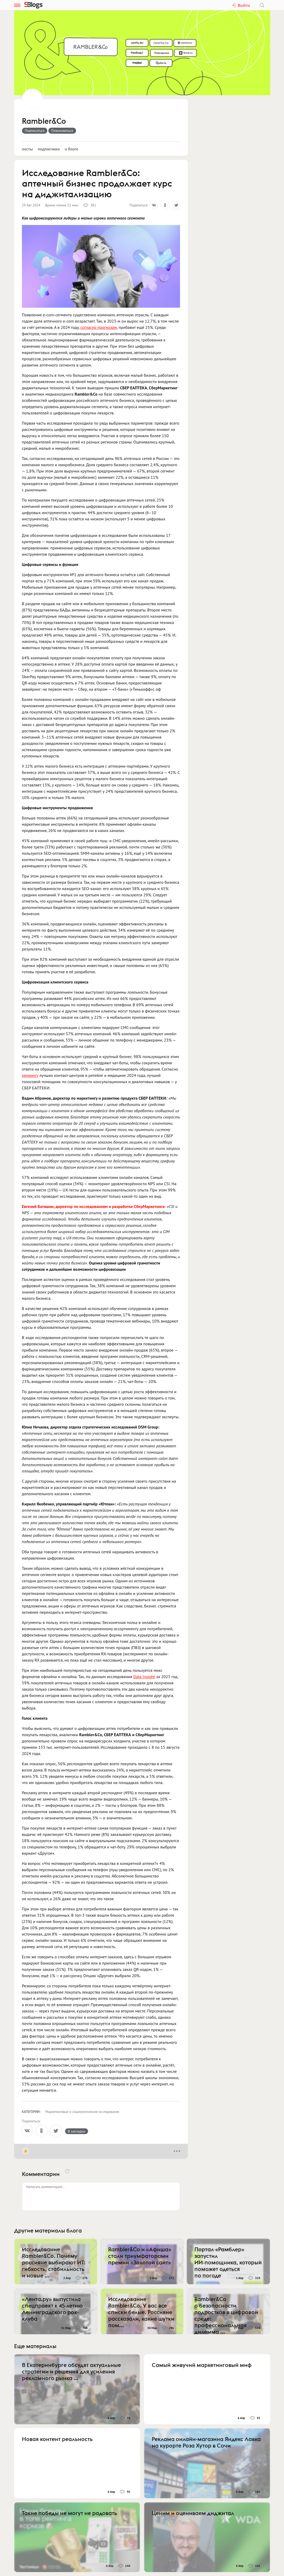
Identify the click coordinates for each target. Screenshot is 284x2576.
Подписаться (34, 130)
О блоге (71, 148)
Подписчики (49, 148)
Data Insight (144, 1676)
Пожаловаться (62, 130)
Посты (27, 148)
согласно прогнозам (98, 327)
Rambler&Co (44, 121)
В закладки (76, 2131)
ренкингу (30, 1075)
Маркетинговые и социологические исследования (82, 2112)
